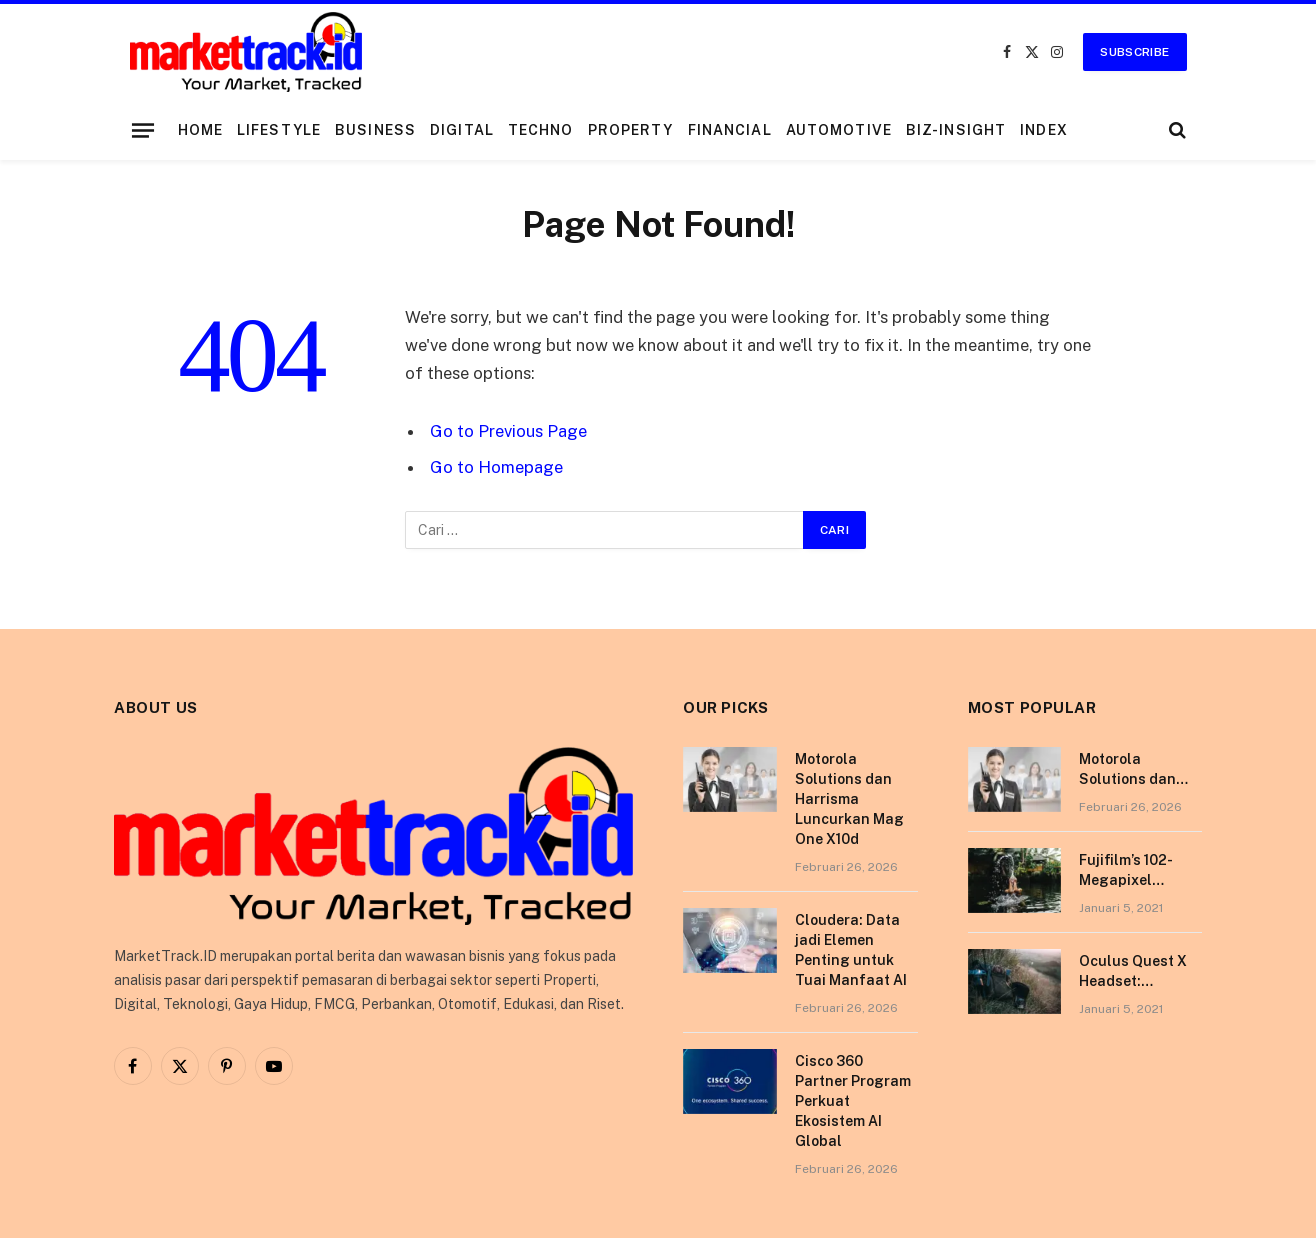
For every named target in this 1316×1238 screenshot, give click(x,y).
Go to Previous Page (508, 431)
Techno (541, 130)
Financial (730, 130)
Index (1044, 130)
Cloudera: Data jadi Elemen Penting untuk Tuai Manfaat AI (851, 950)
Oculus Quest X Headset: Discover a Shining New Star (1139, 972)
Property (631, 130)
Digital (462, 130)
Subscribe (1134, 52)
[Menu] (142, 130)
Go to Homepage (496, 467)
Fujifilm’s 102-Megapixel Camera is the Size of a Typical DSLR (1136, 871)
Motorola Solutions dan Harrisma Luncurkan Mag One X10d (849, 799)
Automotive (839, 130)
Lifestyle (279, 130)
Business (375, 130)
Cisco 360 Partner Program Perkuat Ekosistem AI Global (853, 1101)
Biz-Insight (956, 130)
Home (200, 130)
